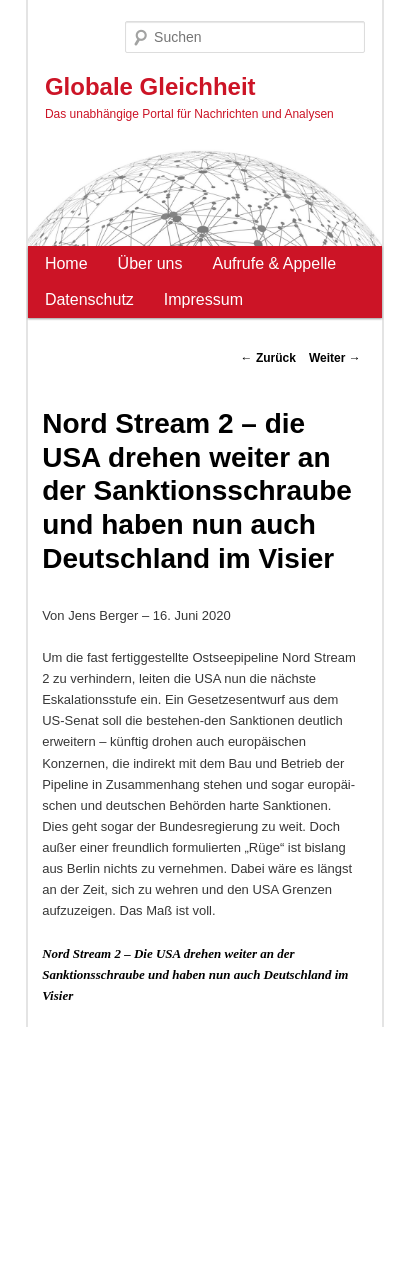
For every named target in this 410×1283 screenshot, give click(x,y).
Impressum (203, 299)
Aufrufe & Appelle (275, 263)
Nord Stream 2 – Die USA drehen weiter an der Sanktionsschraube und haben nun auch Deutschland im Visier (195, 974)
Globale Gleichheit (150, 86)
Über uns (150, 263)
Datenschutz (89, 299)
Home (66, 263)
